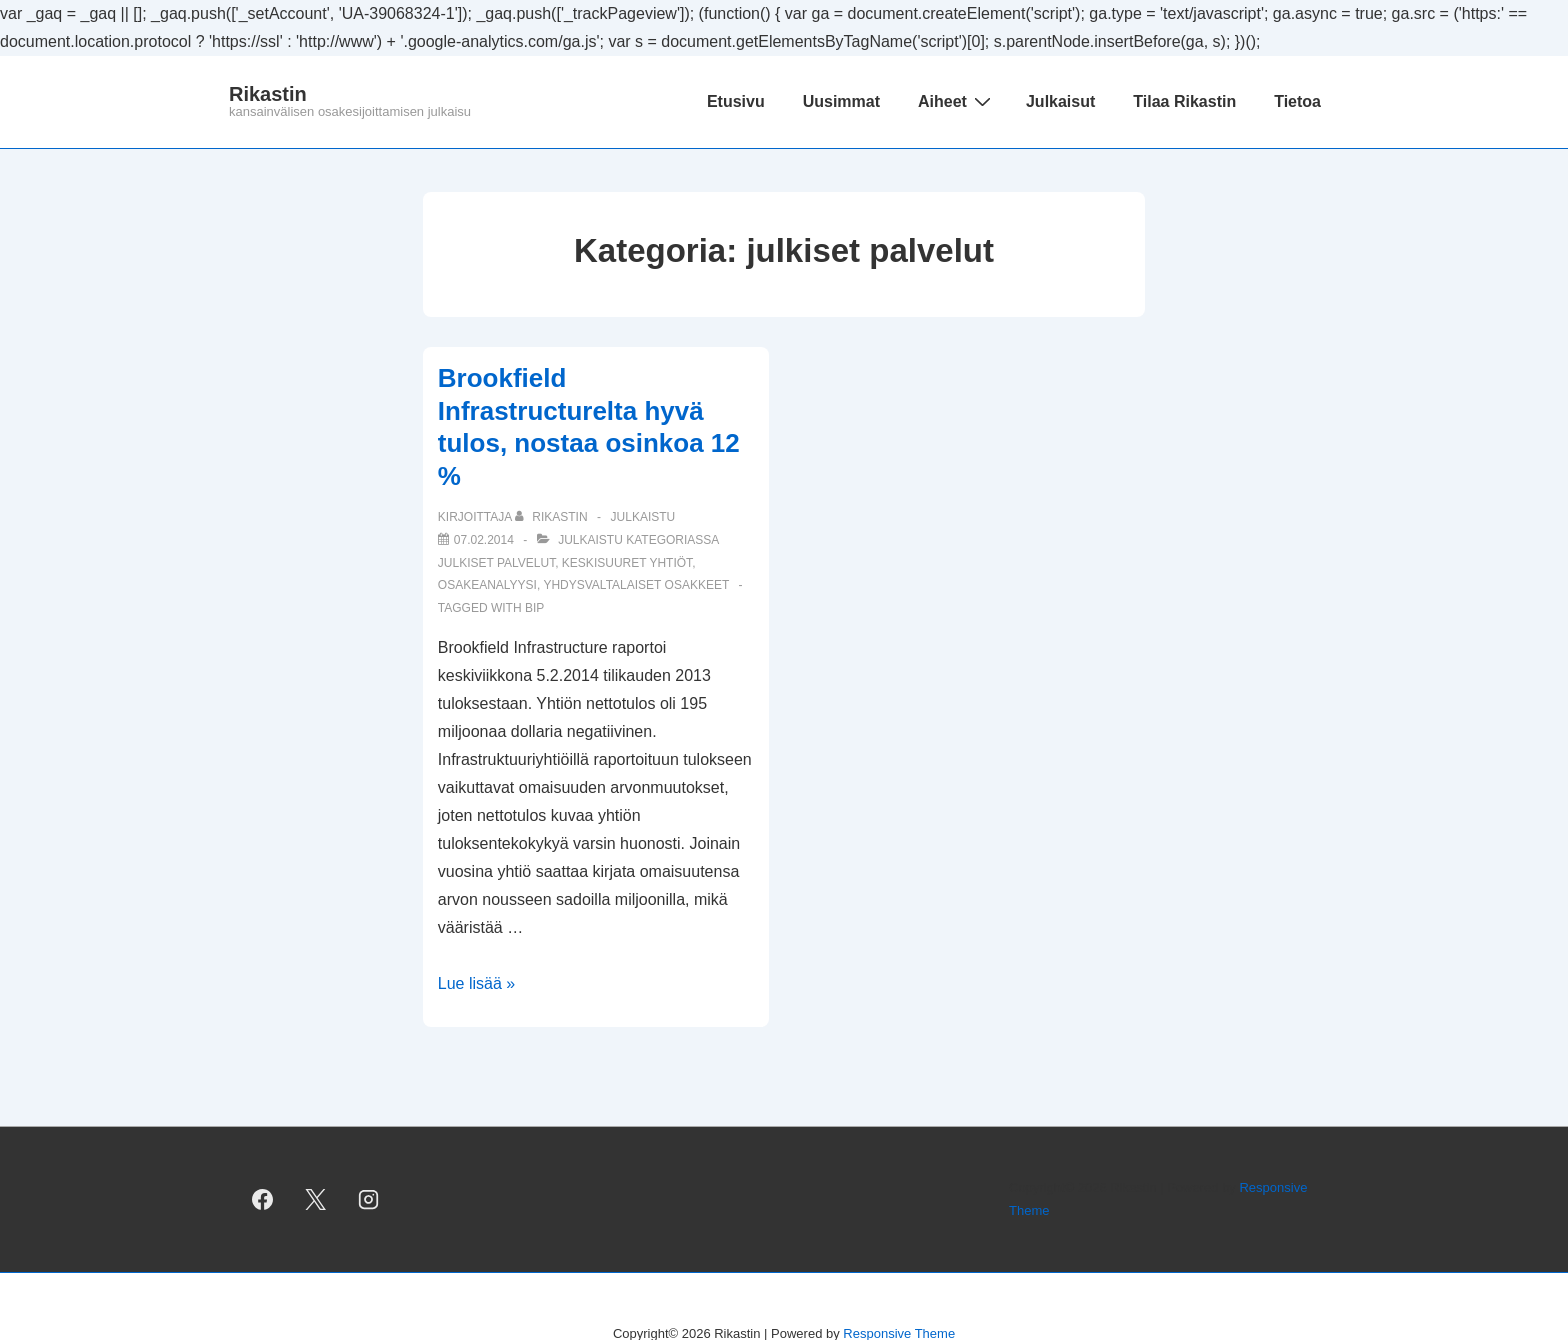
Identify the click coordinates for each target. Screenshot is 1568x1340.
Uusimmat (841, 101)
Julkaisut (1060, 101)
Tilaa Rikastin (1184, 101)
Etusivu (736, 101)
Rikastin (268, 94)
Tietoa (1297, 101)
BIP (534, 608)
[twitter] (316, 1200)
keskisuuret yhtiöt (627, 563)
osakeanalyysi (487, 585)
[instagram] (369, 1200)
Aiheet (957, 101)
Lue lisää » (476, 983)
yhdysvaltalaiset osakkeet (636, 585)
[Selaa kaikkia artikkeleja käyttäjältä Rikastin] (553, 517)
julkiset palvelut (496, 563)
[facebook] (263, 1200)
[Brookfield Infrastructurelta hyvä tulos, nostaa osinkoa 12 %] (484, 540)
